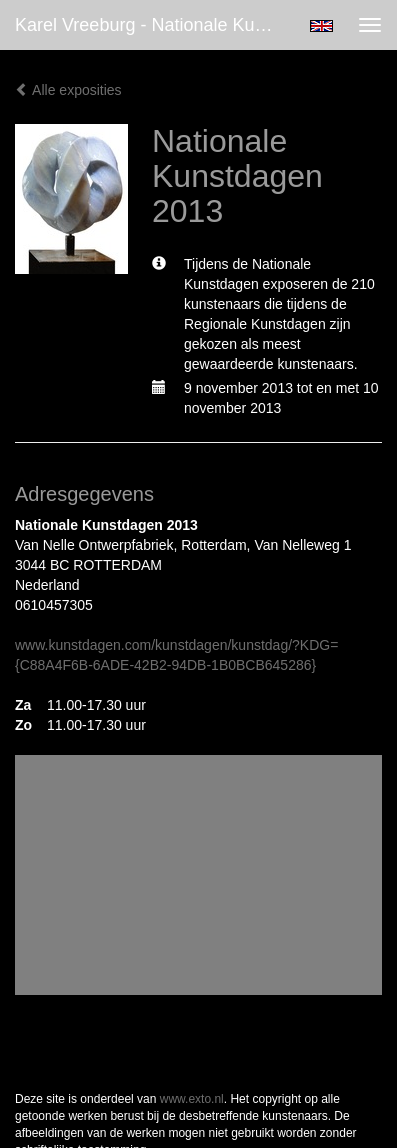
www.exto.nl (192, 1099)
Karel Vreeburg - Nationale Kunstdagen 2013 (151, 25)
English (321, 26)
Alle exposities (68, 90)
